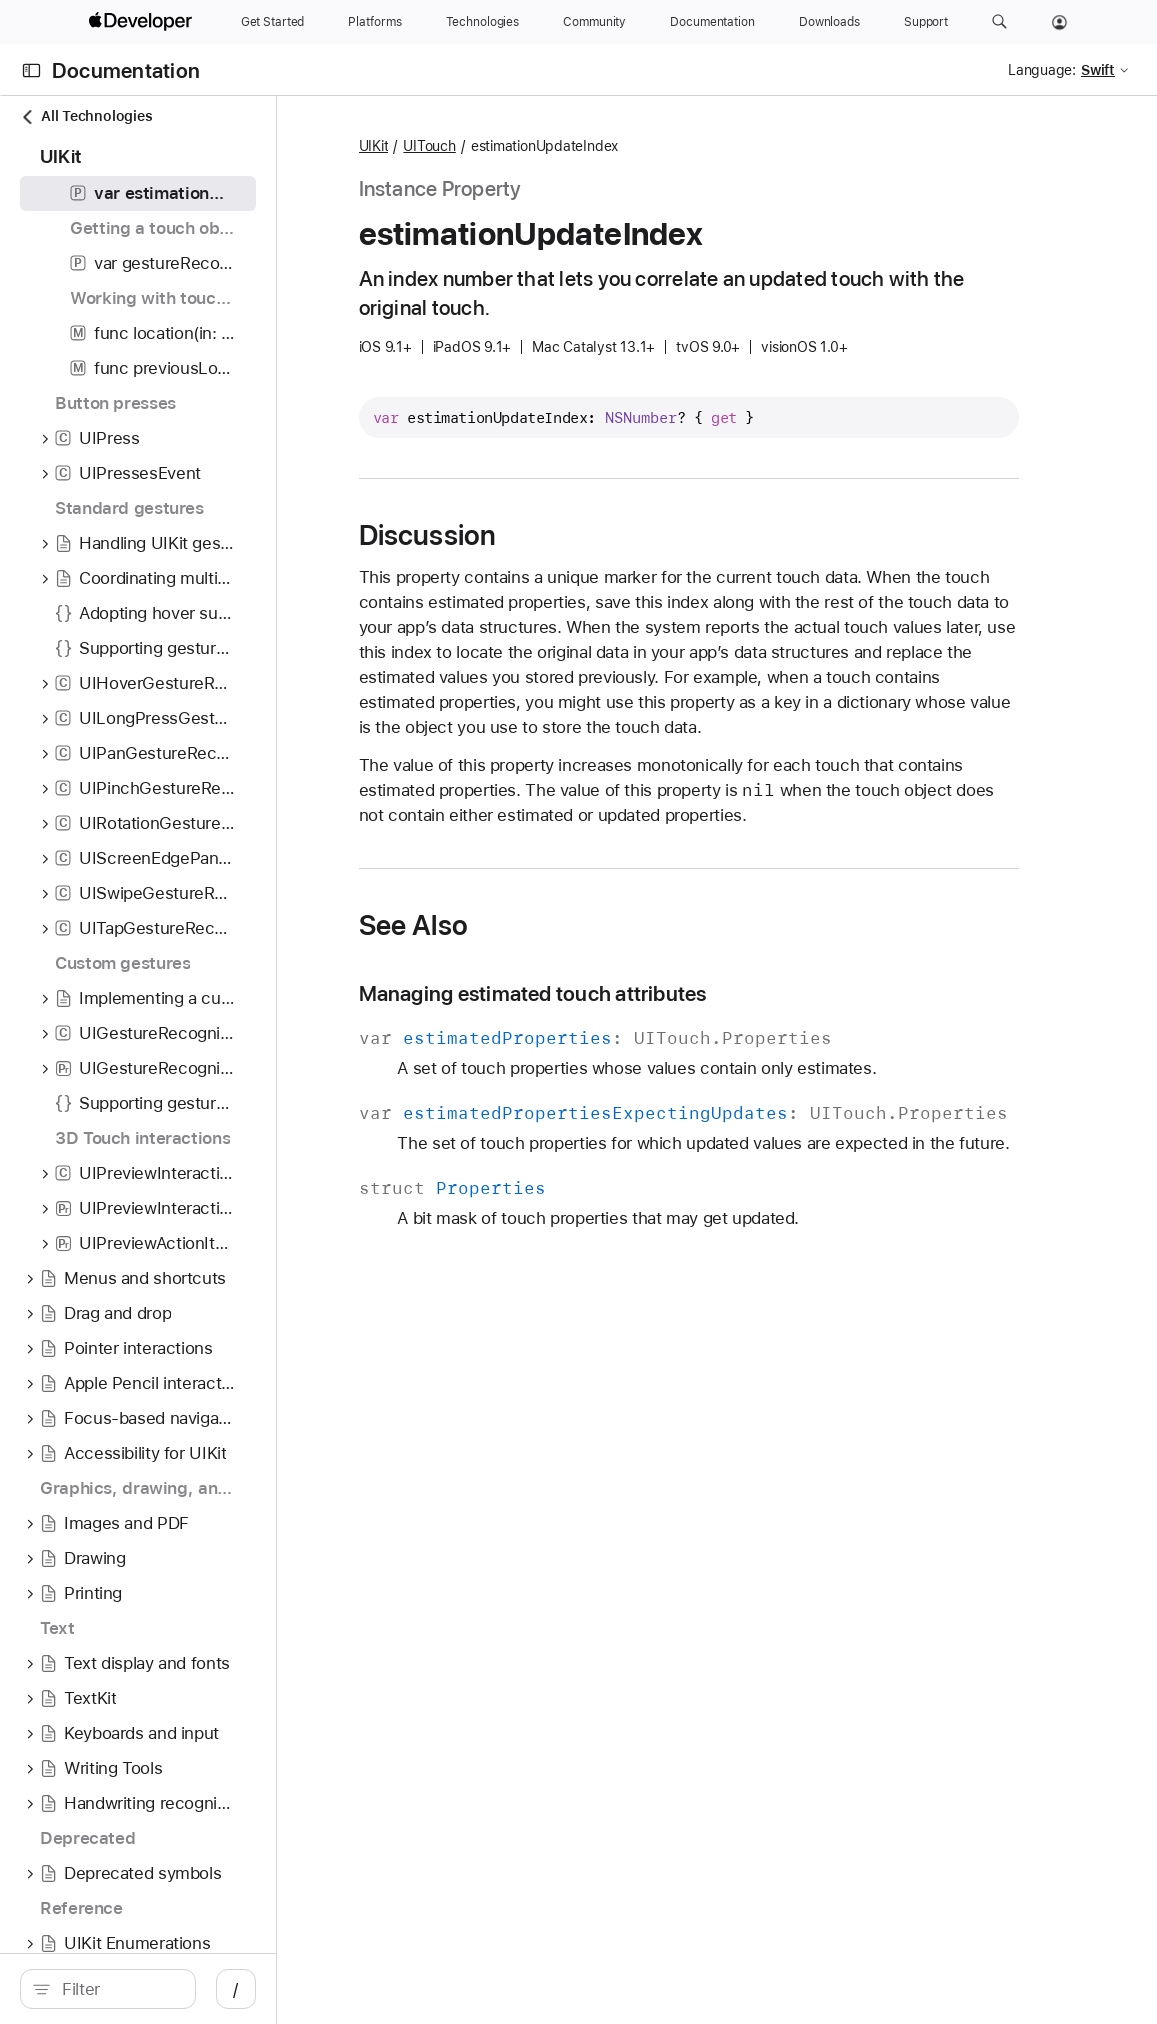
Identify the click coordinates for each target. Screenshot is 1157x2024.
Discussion (549, 535)
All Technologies (86, 116)
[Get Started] (273, 22)
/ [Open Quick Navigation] (359, 1989)
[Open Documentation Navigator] (31, 70)
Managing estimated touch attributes (654, 1018)
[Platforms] (374, 22)
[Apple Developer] (143, 22)
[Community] (594, 22)
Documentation (126, 70)
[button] (999, 22)
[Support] (926, 22)
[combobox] (180, 1989)
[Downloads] (829, 22)
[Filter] (180, 1989)
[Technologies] (483, 22)
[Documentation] (712, 22)
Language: (1042, 70)
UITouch (551, 146)
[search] (169, 1989)
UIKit (495, 146)
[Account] (1059, 22)
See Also (535, 950)
